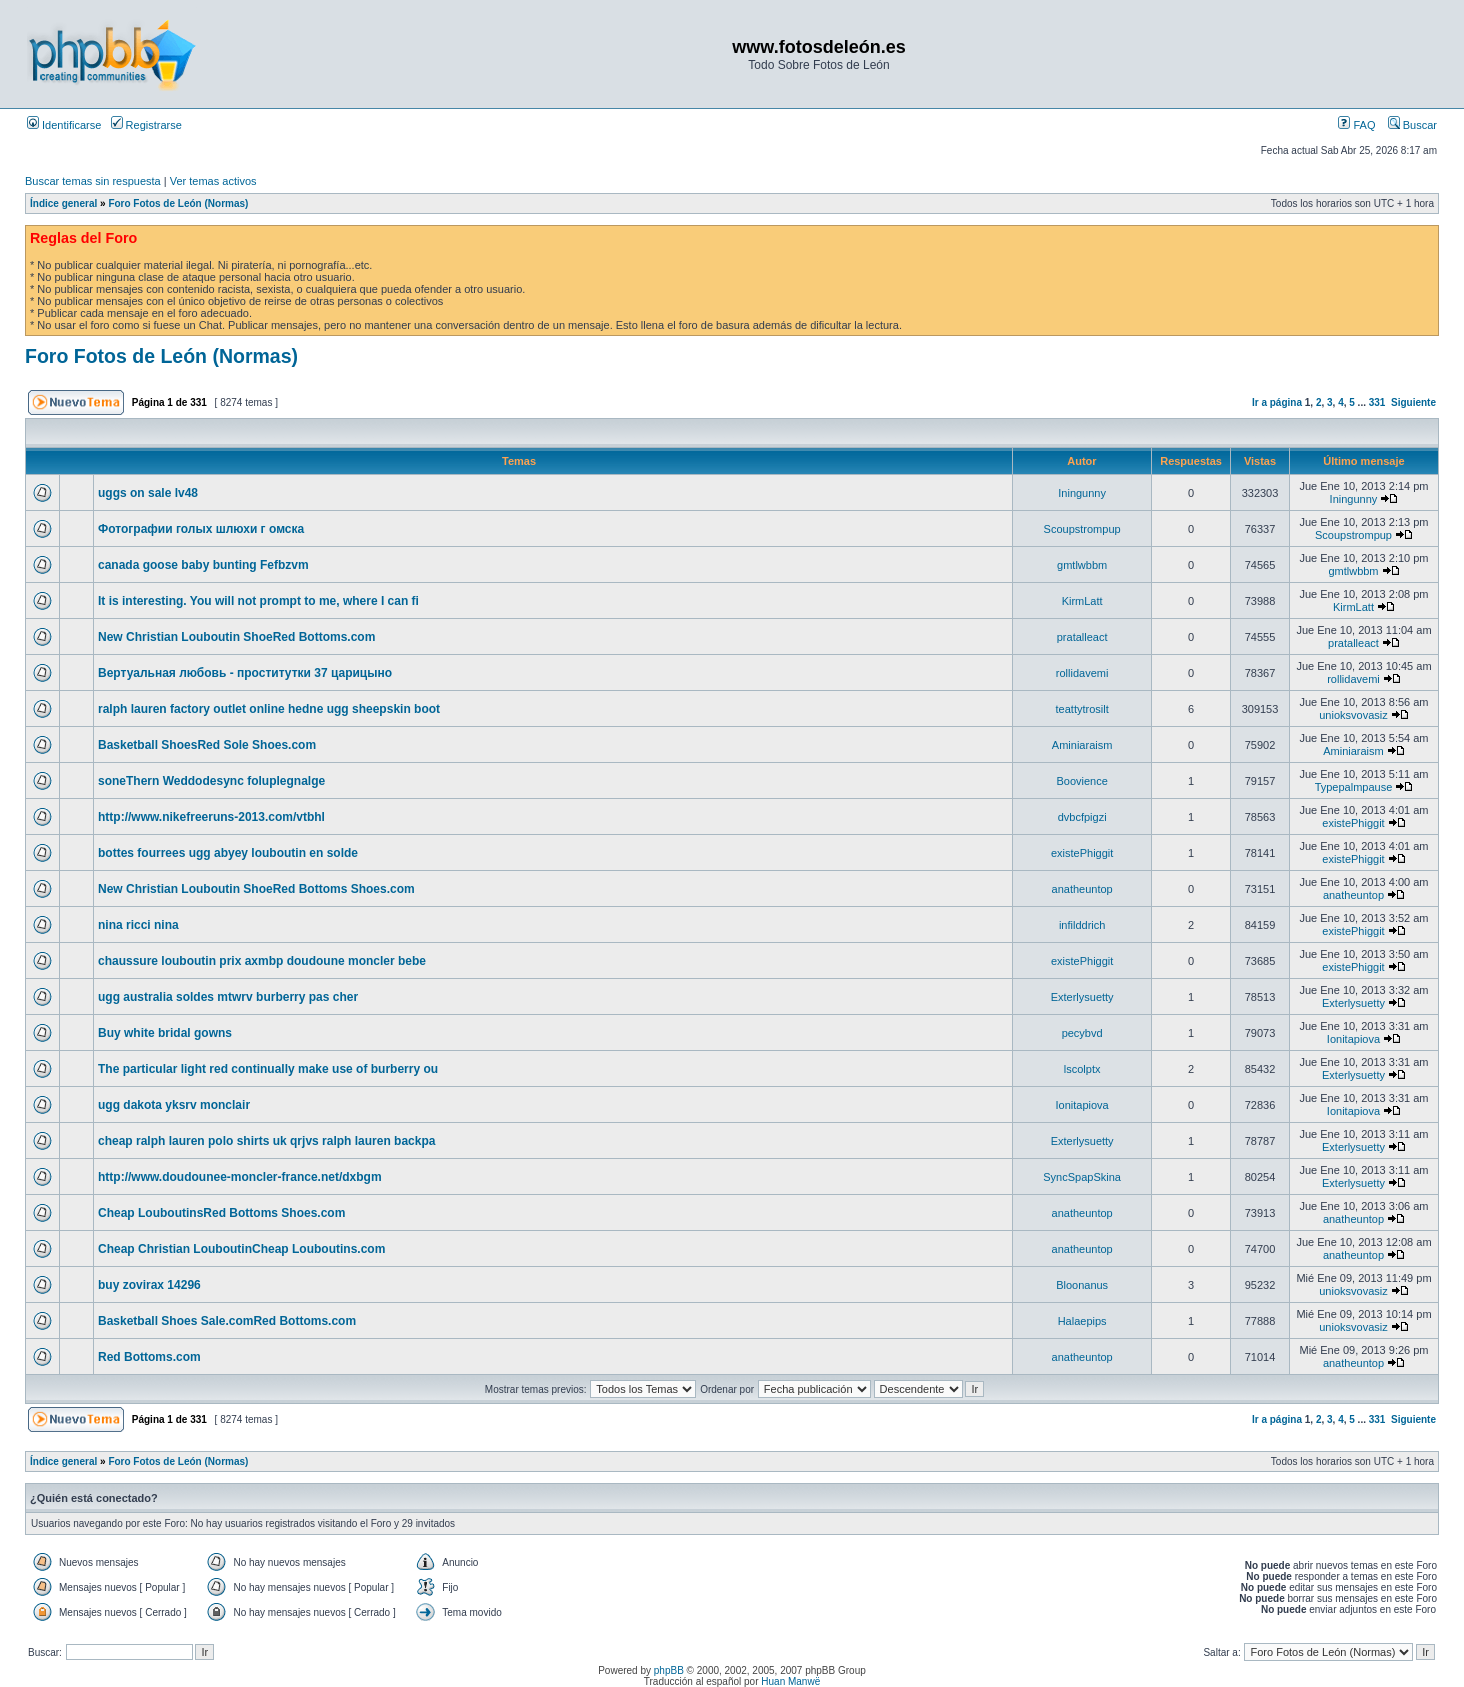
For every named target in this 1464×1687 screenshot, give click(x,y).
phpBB (669, 1670)
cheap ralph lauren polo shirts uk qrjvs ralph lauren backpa (266, 1141)
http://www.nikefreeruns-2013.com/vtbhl (211, 817)
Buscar (1412, 125)
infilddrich (1082, 925)
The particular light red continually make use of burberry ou (268, 1069)
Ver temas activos (213, 181)
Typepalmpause (1354, 787)
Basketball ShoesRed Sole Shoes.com (207, 745)
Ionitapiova (1353, 1039)
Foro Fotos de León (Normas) (178, 203)
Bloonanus (1082, 1285)
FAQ (1356, 125)
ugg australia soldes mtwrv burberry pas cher (228, 997)
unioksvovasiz (1353, 715)
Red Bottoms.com (149, 1357)
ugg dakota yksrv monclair (174, 1105)
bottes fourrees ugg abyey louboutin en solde (228, 853)
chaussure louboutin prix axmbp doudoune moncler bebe (262, 961)
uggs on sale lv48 (148, 493)
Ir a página (1277, 402)
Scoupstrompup (1082, 529)
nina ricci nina (138, 925)
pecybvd (1082, 1033)
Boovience (1081, 781)
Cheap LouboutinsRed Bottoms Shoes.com (221, 1213)
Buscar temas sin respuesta (93, 181)
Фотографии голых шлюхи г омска (201, 529)
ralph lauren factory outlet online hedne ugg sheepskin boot (269, 709)
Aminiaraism (1082, 745)
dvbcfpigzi (1082, 817)
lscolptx (1082, 1069)
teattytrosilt (1082, 709)
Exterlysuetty (1082, 997)
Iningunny (1082, 493)
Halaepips (1082, 1321)
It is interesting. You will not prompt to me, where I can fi (258, 601)
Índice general (63, 203)
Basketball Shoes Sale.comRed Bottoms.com (227, 1321)
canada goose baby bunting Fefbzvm (203, 565)
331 (1377, 402)
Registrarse (146, 125)
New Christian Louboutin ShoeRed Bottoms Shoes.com (256, 889)
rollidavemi (1082, 673)
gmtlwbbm (1082, 565)
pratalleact (1082, 637)
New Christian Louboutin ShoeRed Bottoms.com (236, 637)
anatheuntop (1082, 889)
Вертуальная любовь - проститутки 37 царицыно (245, 673)
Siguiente (1413, 402)
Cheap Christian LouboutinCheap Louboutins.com (241, 1249)
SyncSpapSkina (1082, 1177)
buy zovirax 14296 (149, 1285)
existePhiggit (1353, 823)
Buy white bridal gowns (165, 1033)
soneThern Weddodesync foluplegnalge (211, 781)
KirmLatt (1082, 601)
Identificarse (64, 125)
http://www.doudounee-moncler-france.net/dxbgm (240, 1177)
